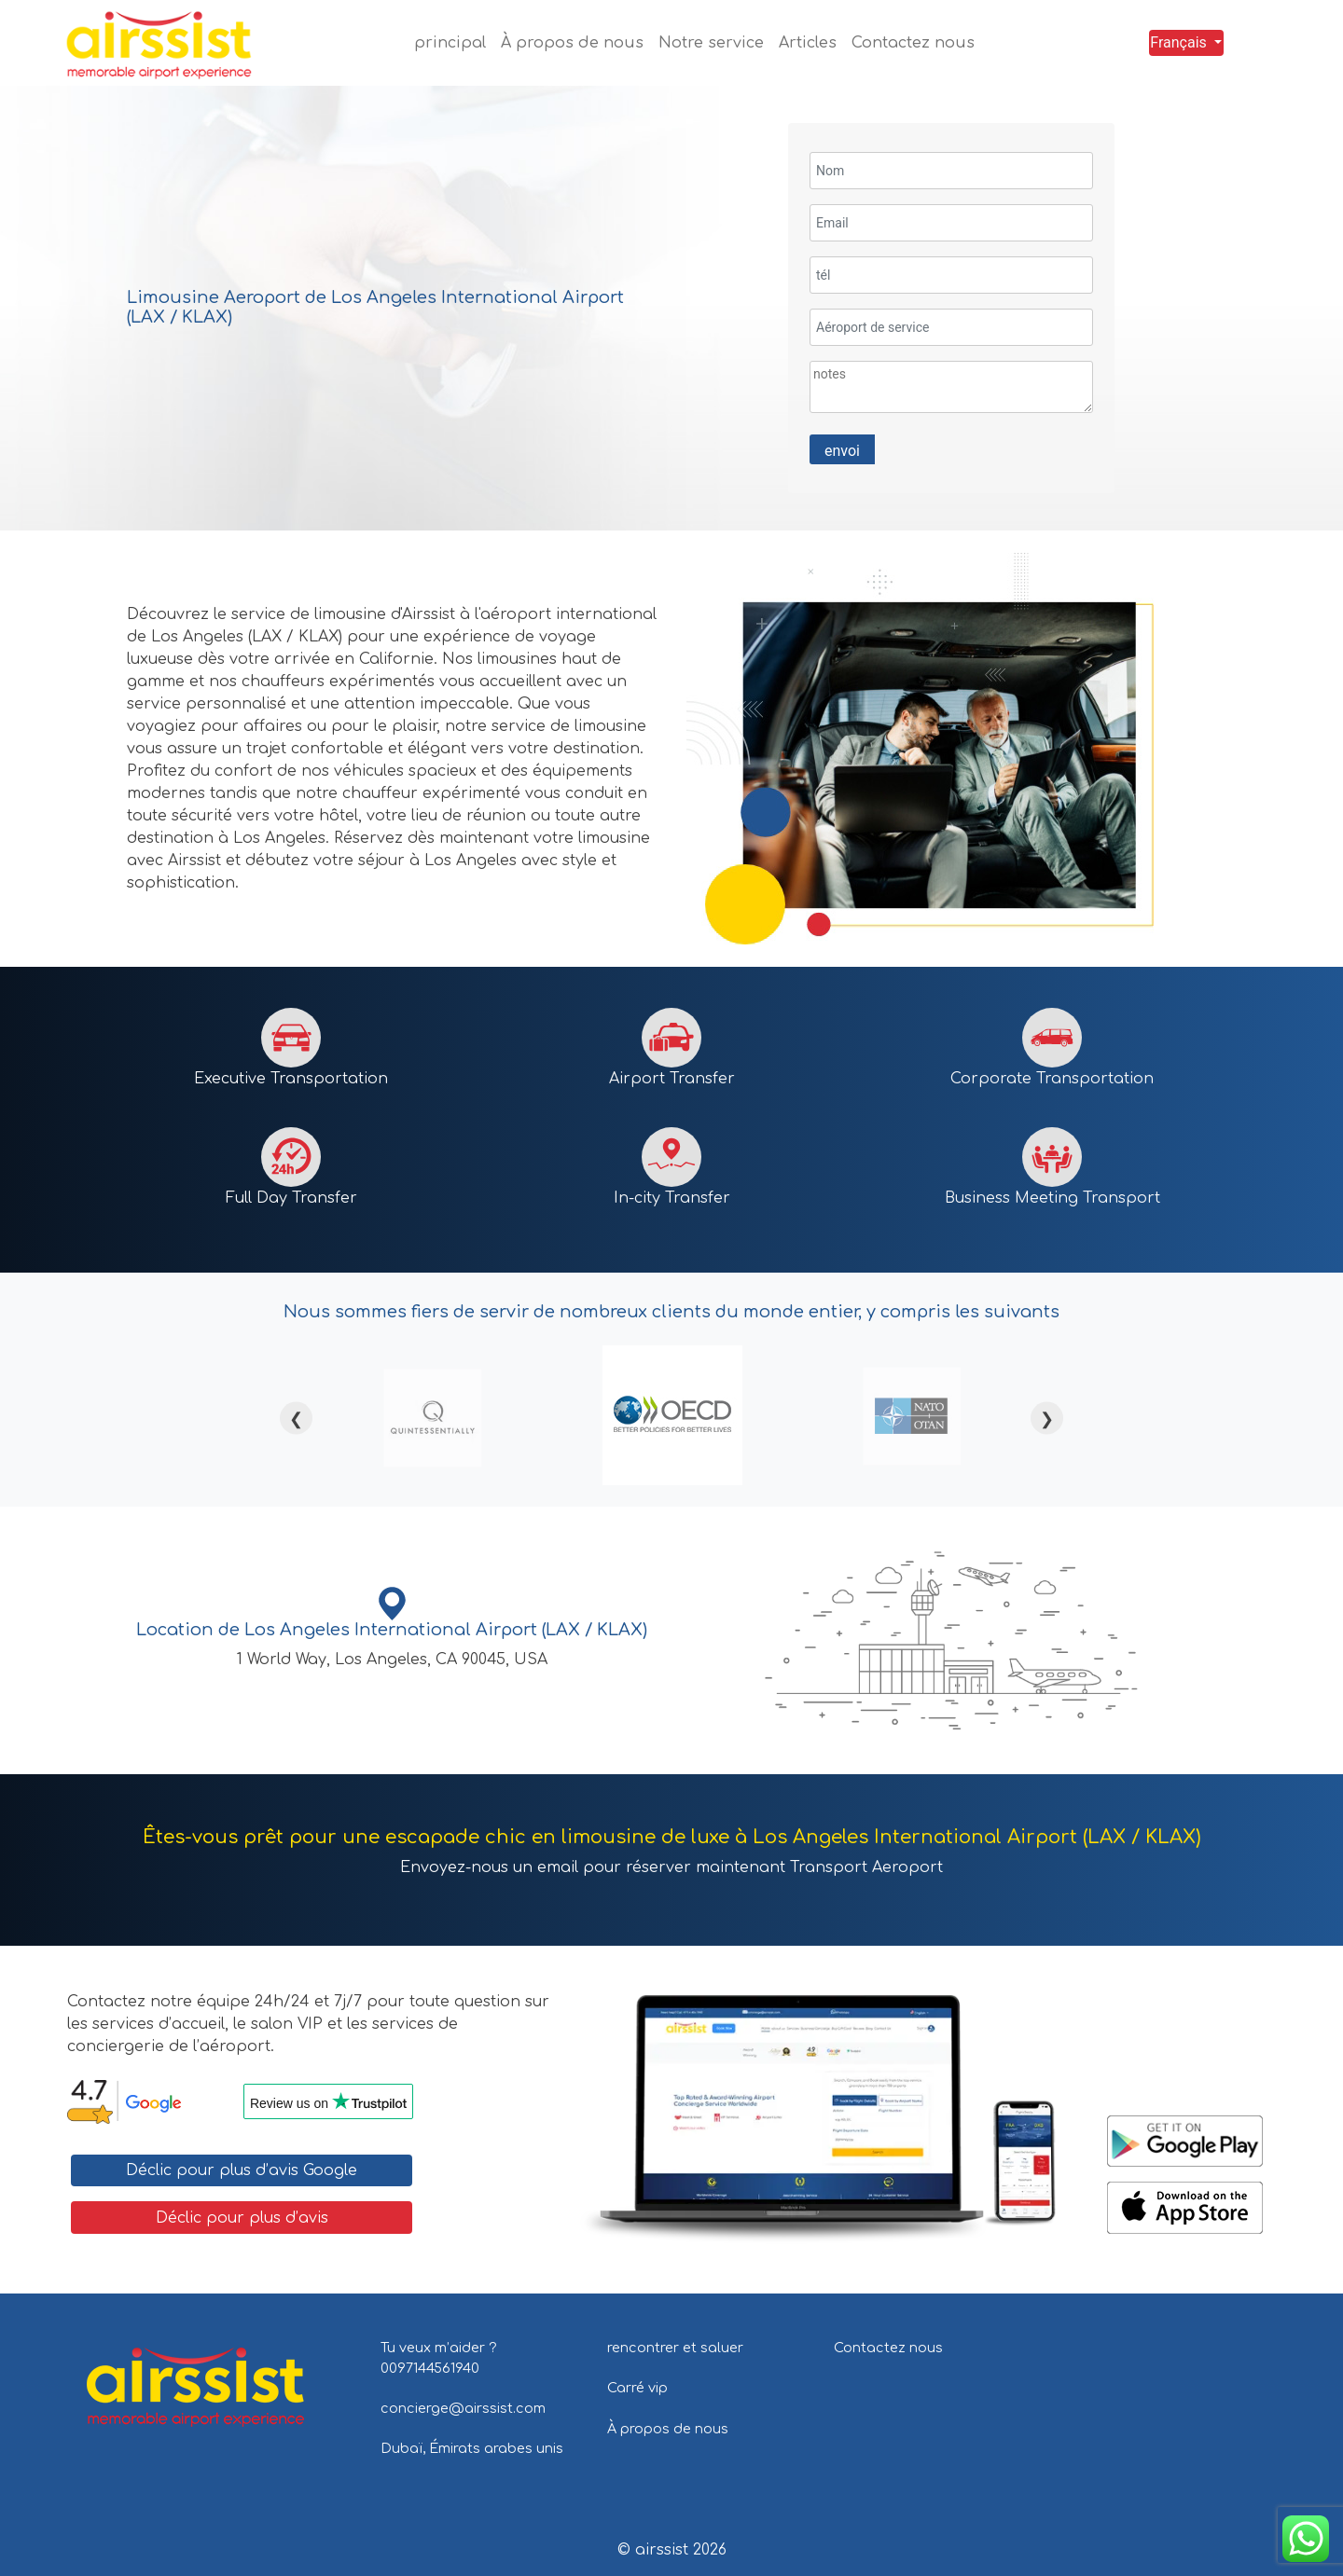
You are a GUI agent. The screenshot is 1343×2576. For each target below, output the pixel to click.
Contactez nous (888, 2347)
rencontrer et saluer (675, 2347)
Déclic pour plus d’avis (242, 2218)
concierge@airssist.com (463, 2408)
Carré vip (637, 2387)
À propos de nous (667, 2428)
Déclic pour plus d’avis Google (241, 2170)
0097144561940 (430, 2368)
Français (1178, 42)
